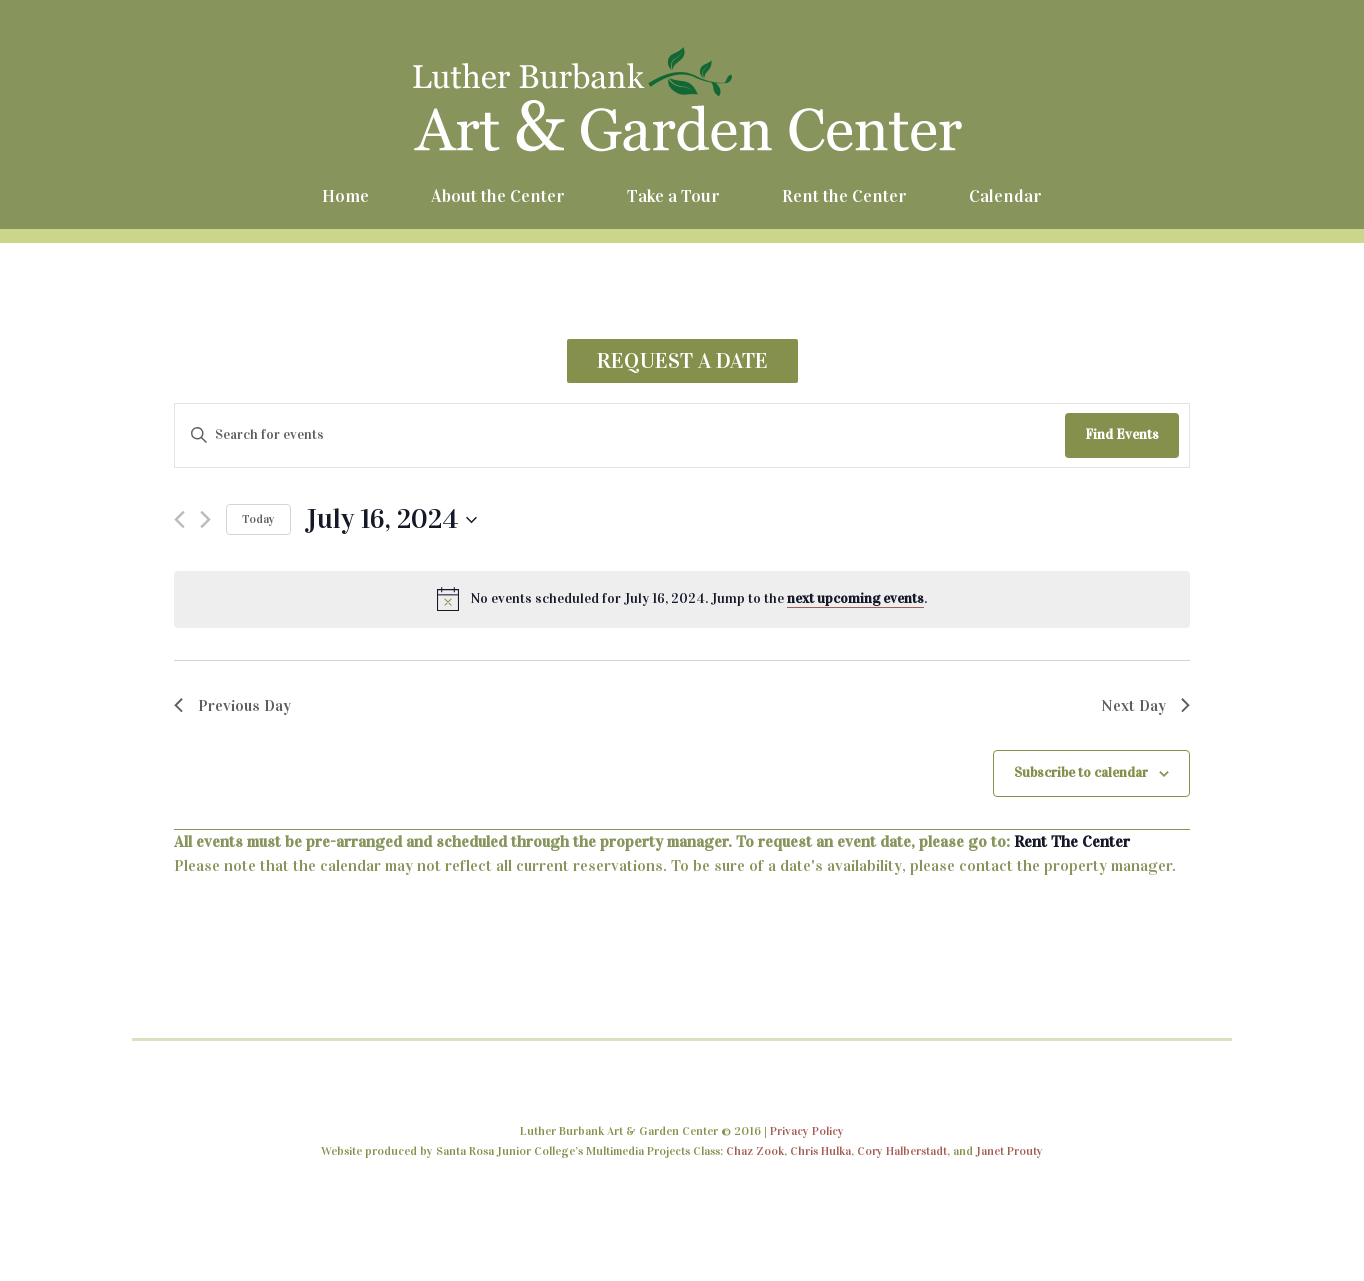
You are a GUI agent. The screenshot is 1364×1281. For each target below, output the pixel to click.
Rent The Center (1072, 841)
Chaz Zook (755, 1151)
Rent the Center (844, 196)
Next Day (1145, 705)
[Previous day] (179, 519)
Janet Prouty (1009, 1151)
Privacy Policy (807, 1131)
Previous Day (232, 705)
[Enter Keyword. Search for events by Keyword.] (620, 435)
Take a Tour (673, 196)
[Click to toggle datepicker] (391, 520)
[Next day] (205, 519)
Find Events (1122, 434)
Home (345, 196)
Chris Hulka (820, 1151)
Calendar (1005, 196)
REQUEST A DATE (682, 360)
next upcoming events (855, 598)
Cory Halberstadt (902, 1151)
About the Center (498, 196)
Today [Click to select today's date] (258, 519)
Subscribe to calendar (1081, 772)
